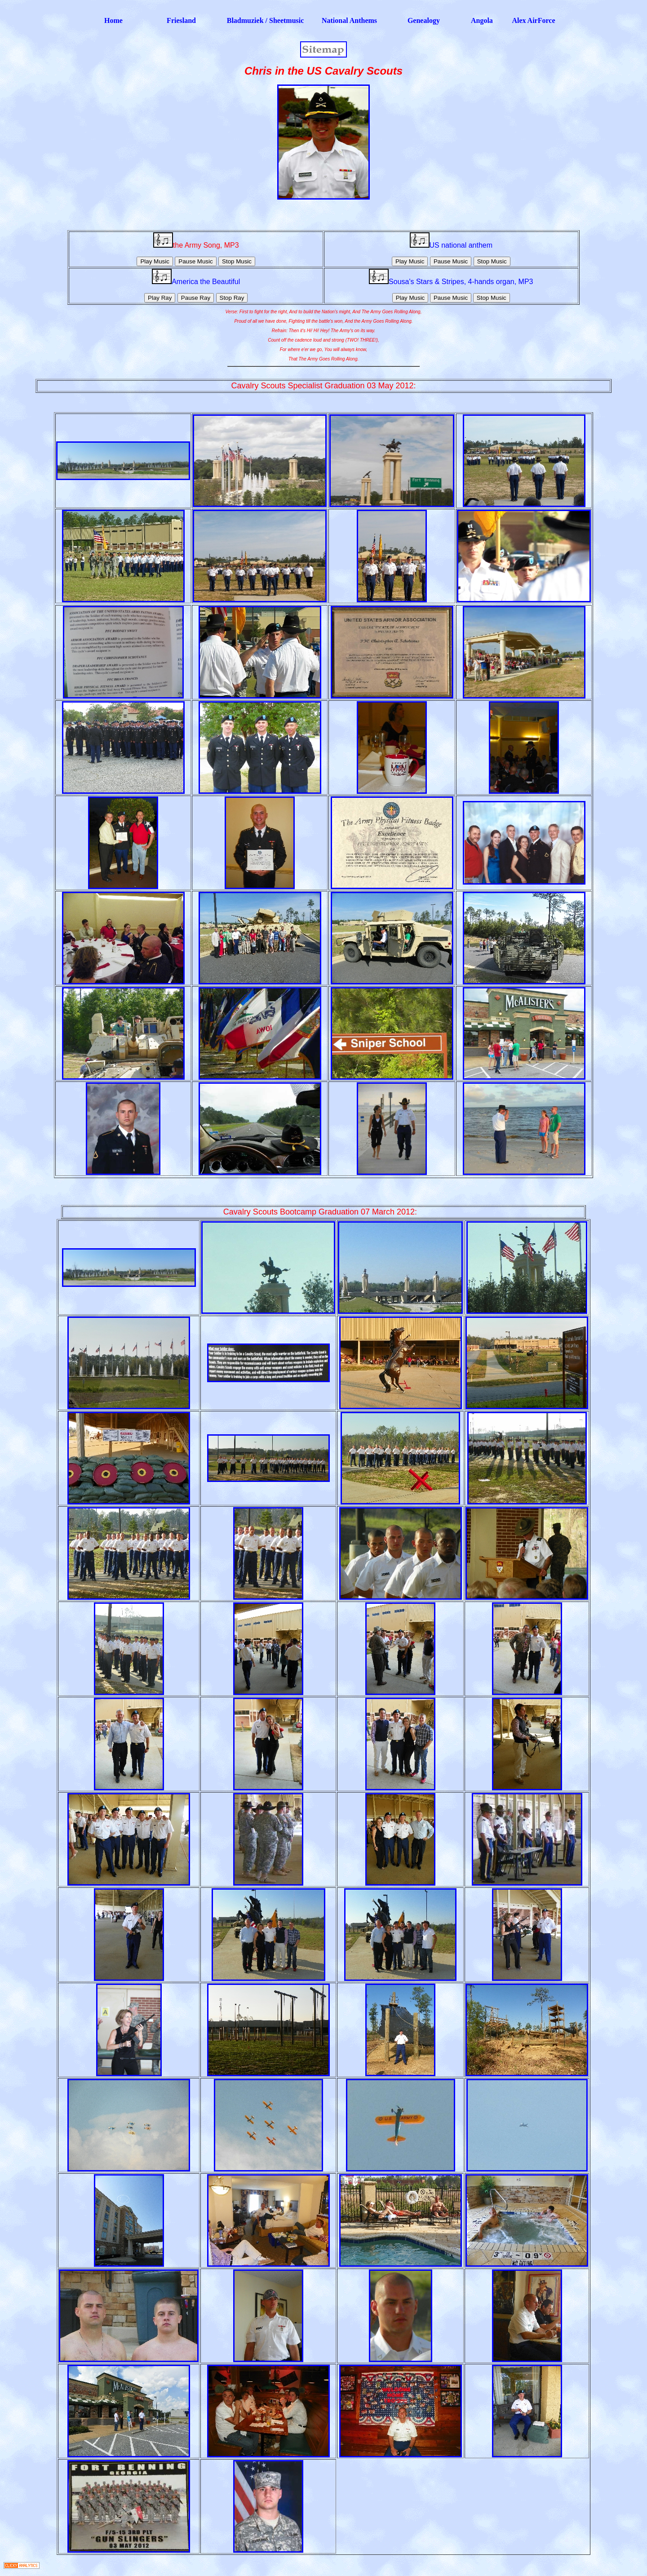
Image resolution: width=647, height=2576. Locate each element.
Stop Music (237, 261)
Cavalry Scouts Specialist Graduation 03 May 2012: (323, 385)
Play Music (154, 261)
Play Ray (160, 297)
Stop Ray (232, 297)
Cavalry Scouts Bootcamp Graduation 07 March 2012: (321, 1211)
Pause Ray (195, 297)
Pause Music (195, 261)
